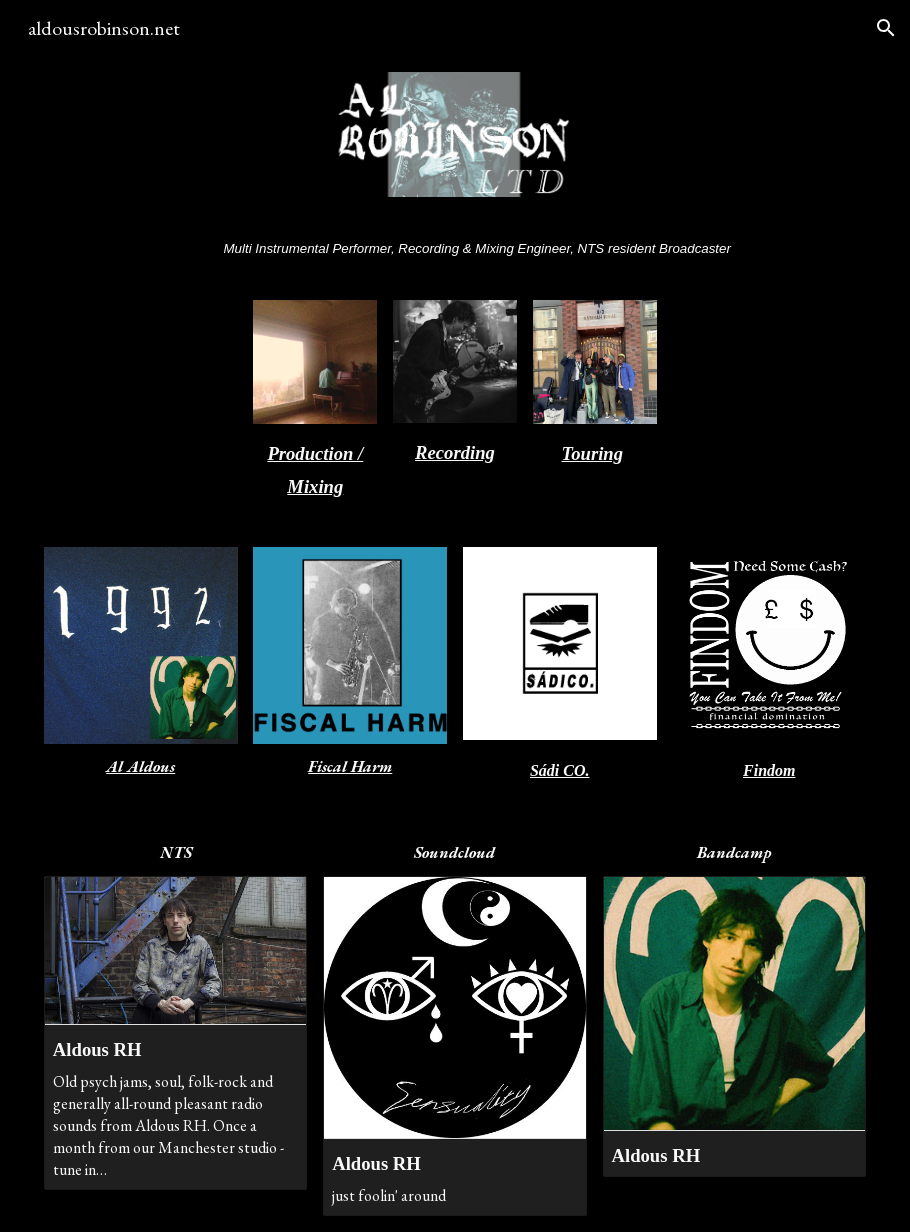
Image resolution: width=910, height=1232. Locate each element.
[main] (455, 248)
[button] (886, 28)
